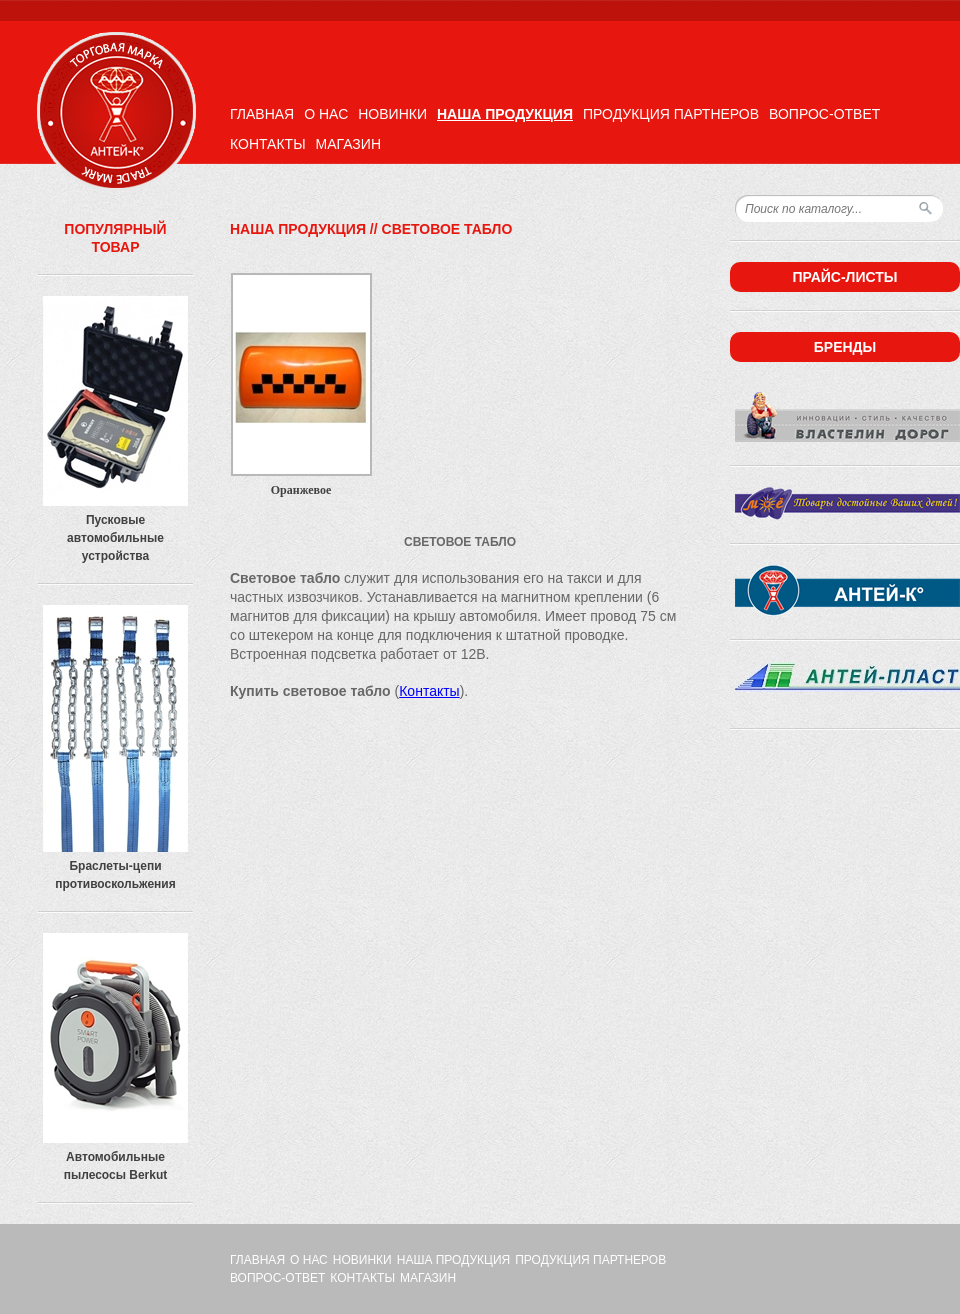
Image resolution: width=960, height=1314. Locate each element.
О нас (326, 114)
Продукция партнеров (671, 114)
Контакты (268, 144)
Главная (262, 114)
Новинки (392, 114)
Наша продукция (505, 114)
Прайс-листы (844, 277)
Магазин (348, 144)
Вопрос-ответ (824, 114)
